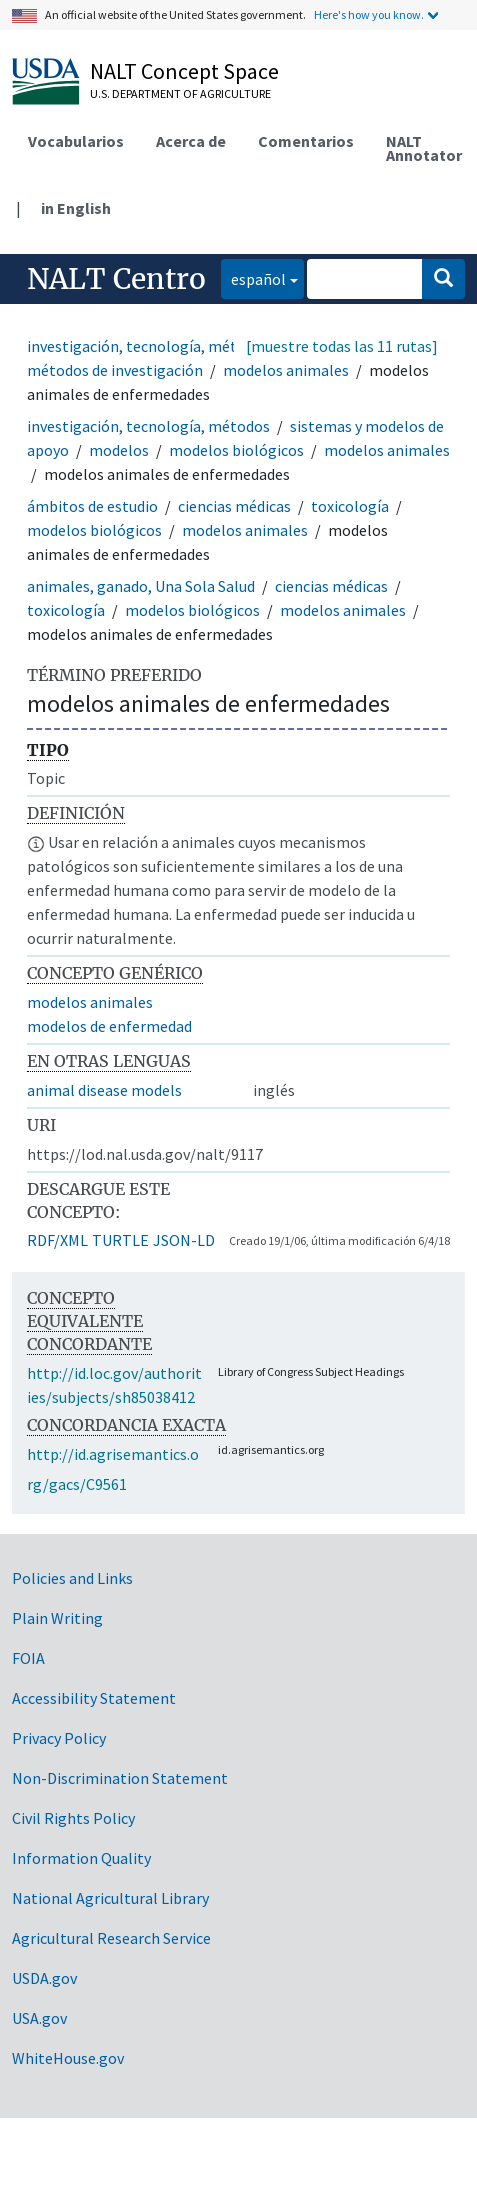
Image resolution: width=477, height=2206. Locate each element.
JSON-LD (184, 1240)
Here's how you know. (369, 14)
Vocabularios (76, 141)
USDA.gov (44, 1978)
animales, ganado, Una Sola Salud (141, 586)
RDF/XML (57, 1240)
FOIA (28, 1658)
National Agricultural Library (110, 1898)
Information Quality (81, 1858)
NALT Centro (116, 279)
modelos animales (286, 370)
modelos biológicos (236, 450)
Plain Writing (57, 1618)
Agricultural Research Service (111, 1938)
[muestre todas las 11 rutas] (342, 346)
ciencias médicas (234, 506)
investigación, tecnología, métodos (148, 346)
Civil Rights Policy (73, 1818)
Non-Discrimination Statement (120, 1778)
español (253, 277)
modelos (119, 450)
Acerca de (191, 141)
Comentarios (306, 141)
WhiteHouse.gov (68, 2058)
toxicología (350, 506)
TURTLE (120, 1240)
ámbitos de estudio (92, 506)
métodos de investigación (115, 370)
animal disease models (104, 1090)
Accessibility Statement (94, 1698)
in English (76, 208)
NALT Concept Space (184, 71)
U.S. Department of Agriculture (180, 93)
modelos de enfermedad (109, 1026)
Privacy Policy (59, 1738)
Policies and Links (72, 1578)
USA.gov (39, 2018)
